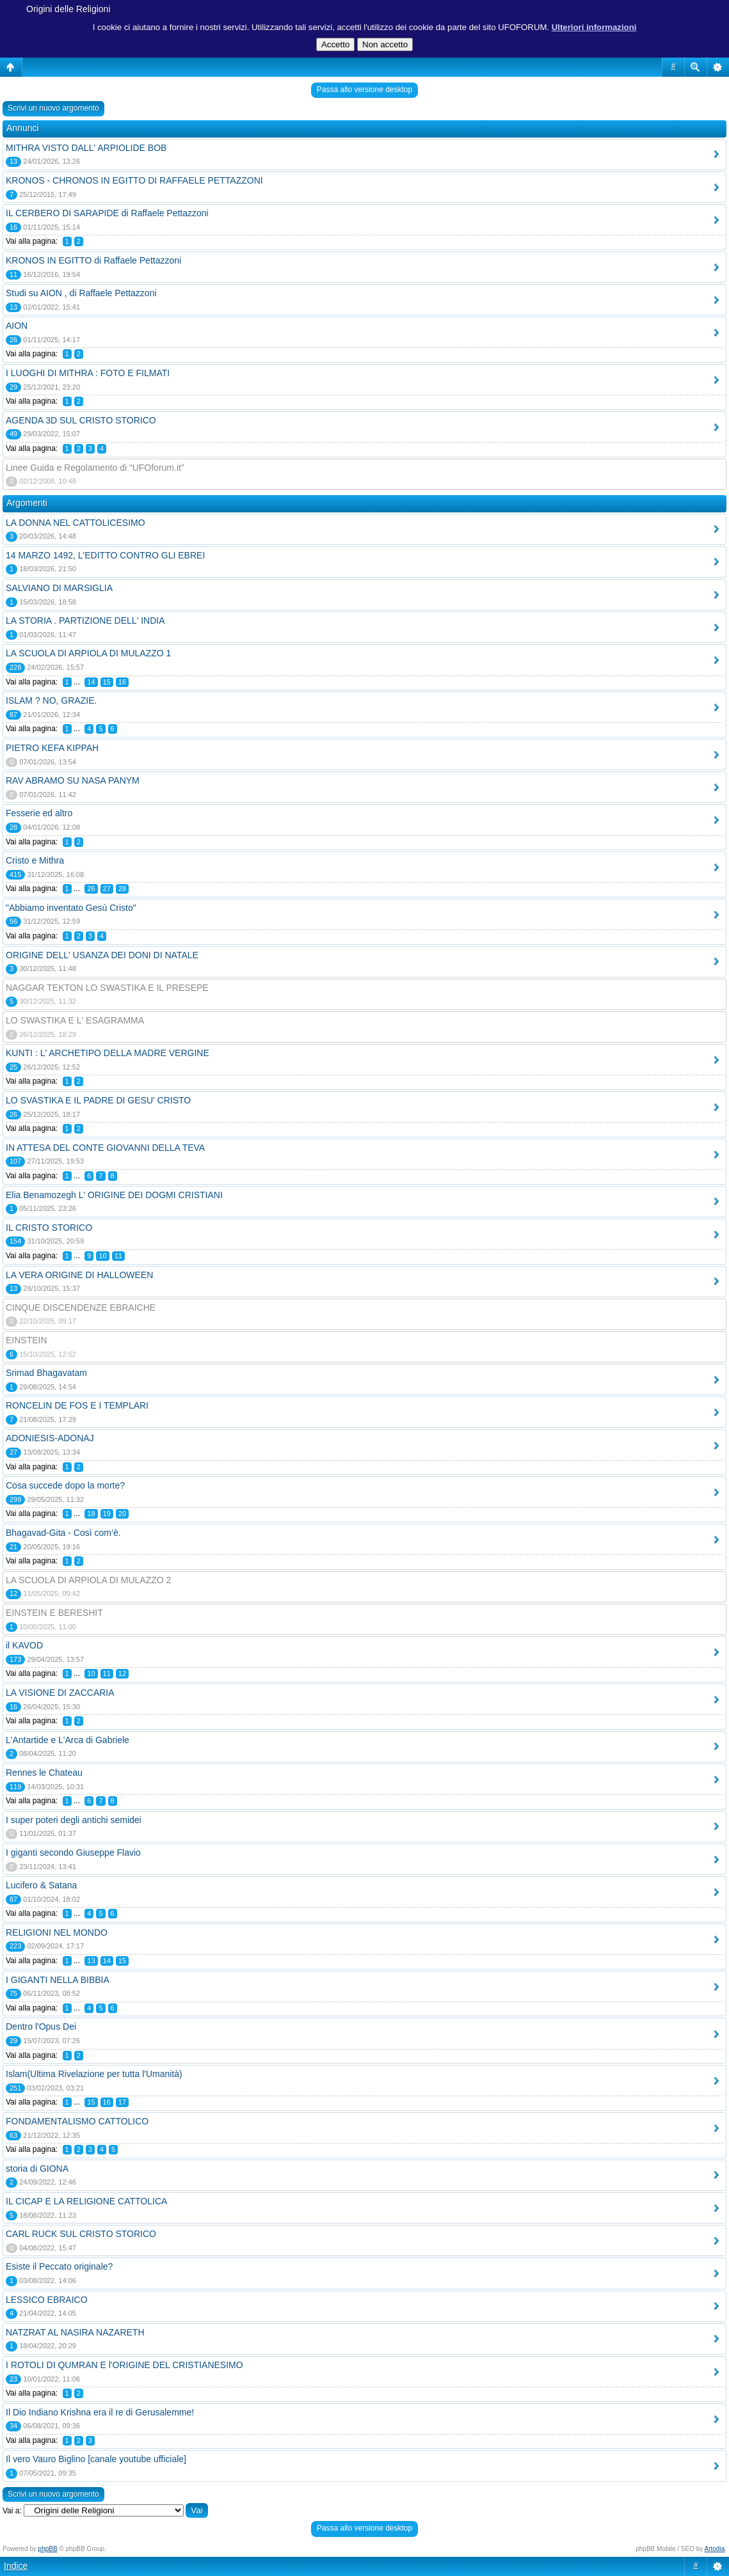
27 (107, 888)
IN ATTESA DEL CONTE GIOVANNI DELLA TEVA (105, 1147)
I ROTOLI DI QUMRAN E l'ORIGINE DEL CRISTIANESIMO (124, 2365)
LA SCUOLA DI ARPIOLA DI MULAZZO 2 (88, 1580)
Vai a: (12, 2510)
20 (122, 1513)
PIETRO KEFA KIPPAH (52, 748)
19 (107, 1513)
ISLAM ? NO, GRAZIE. (51, 700)
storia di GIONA (37, 2168)
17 (122, 2102)
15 (107, 682)
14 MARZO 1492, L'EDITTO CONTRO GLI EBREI (105, 555)
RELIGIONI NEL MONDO (57, 1932)
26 (91, 888)
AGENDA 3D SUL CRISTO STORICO (81, 420)
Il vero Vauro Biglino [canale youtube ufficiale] (96, 2459)
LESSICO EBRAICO (47, 2300)
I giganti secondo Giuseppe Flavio (73, 1852)
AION (17, 325)
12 (122, 1673)
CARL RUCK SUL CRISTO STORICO (81, 2234)
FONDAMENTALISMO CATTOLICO (77, 2121)
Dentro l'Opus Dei (41, 2026)
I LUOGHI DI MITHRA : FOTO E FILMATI (88, 373)
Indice (16, 2566)
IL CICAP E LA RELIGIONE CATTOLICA (86, 2201)
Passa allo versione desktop (364, 89)
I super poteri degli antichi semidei (73, 1820)
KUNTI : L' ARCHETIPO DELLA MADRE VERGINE (107, 1053)
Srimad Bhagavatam (46, 1373)
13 (91, 1960)
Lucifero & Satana (41, 1885)
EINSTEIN (26, 1340)
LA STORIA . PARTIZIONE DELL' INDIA (85, 620)
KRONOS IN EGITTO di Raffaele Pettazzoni (93, 260)
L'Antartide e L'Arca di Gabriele (67, 1740)
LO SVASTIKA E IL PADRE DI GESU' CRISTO (98, 1100)
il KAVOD (24, 1645)
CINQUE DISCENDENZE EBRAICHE (81, 1307)
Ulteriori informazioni (594, 27)
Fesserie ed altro (39, 813)
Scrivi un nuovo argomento (53, 108)
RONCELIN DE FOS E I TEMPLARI (77, 1405)
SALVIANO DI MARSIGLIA (59, 588)
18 (91, 1513)
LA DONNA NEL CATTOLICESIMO (75, 523)
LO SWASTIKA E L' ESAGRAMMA (75, 1020)
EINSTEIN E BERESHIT (54, 1613)
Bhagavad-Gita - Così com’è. (63, 1533)
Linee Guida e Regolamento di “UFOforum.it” (95, 467)
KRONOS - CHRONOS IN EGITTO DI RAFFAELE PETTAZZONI (134, 180)
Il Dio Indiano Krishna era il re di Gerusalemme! (100, 2412)
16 (122, 682)
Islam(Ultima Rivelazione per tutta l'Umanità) (94, 2074)
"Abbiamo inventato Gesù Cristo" (71, 908)
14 (91, 682)
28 (122, 888)
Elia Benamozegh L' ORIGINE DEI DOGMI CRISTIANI (114, 1195)
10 (102, 1256)
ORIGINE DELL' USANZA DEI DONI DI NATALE (102, 955)
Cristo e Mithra (35, 860)
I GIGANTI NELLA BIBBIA (57, 1980)
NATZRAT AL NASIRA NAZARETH (75, 2332)
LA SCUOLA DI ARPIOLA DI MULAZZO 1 (88, 653)
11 (118, 1256)
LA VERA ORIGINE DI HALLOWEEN (79, 1275)
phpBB (48, 2548)
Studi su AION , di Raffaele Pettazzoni (81, 293)
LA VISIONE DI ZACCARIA (60, 1692)
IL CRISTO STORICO (49, 1227)
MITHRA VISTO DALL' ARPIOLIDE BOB (86, 148)
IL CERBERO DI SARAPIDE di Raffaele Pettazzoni (107, 213)
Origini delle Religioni (68, 9)
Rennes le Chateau (44, 1772)
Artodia (715, 2548)
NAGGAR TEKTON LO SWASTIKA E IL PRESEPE (107, 988)
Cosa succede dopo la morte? (65, 1485)
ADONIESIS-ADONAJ (50, 1438)
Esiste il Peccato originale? (59, 2266)
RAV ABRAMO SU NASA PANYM (73, 780)
